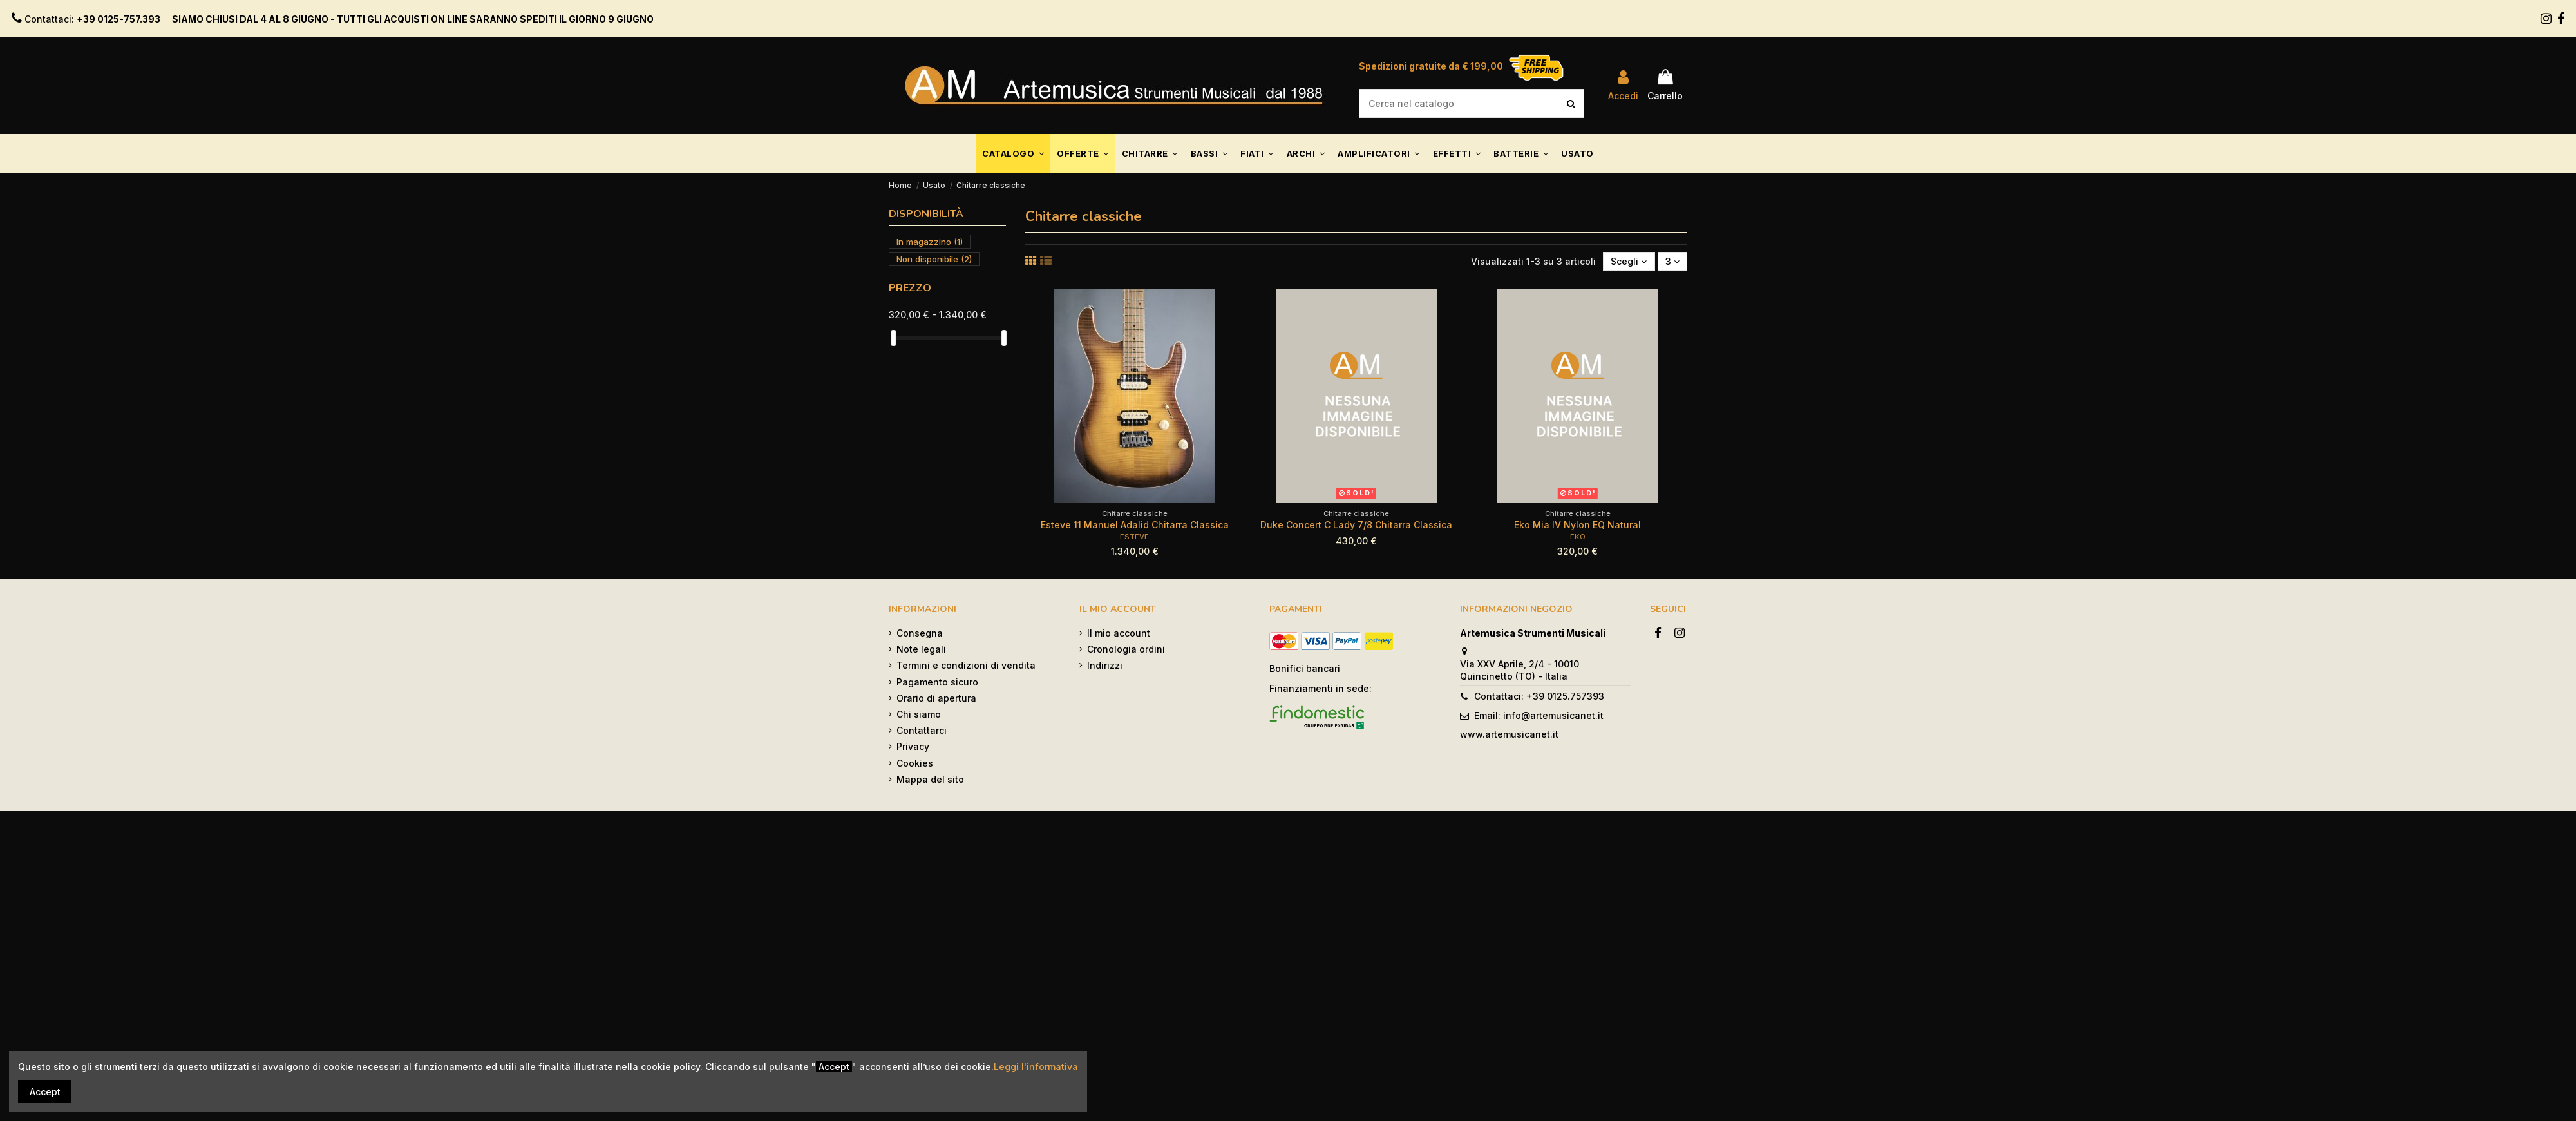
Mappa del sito (930, 779)
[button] (1013, 153)
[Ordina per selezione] (1628, 261)
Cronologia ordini (1126, 649)
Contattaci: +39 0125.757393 (1539, 696)
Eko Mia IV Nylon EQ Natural (1577, 524)
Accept (45, 1091)
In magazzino (929, 241)
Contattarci (921, 730)
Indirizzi (1104, 665)
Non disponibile (934, 259)
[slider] (893, 338)
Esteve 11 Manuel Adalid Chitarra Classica (1135, 524)
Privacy (912, 746)
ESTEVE (1134, 536)
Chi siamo (918, 714)
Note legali (921, 649)
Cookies (914, 763)
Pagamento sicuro (937, 681)
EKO (1578, 536)
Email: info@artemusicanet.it (1539, 715)
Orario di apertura (936, 698)
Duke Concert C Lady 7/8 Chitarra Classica (1356, 524)
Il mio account (1118, 633)
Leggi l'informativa (1036, 1066)
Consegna (919, 633)
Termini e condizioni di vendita (966, 665)
